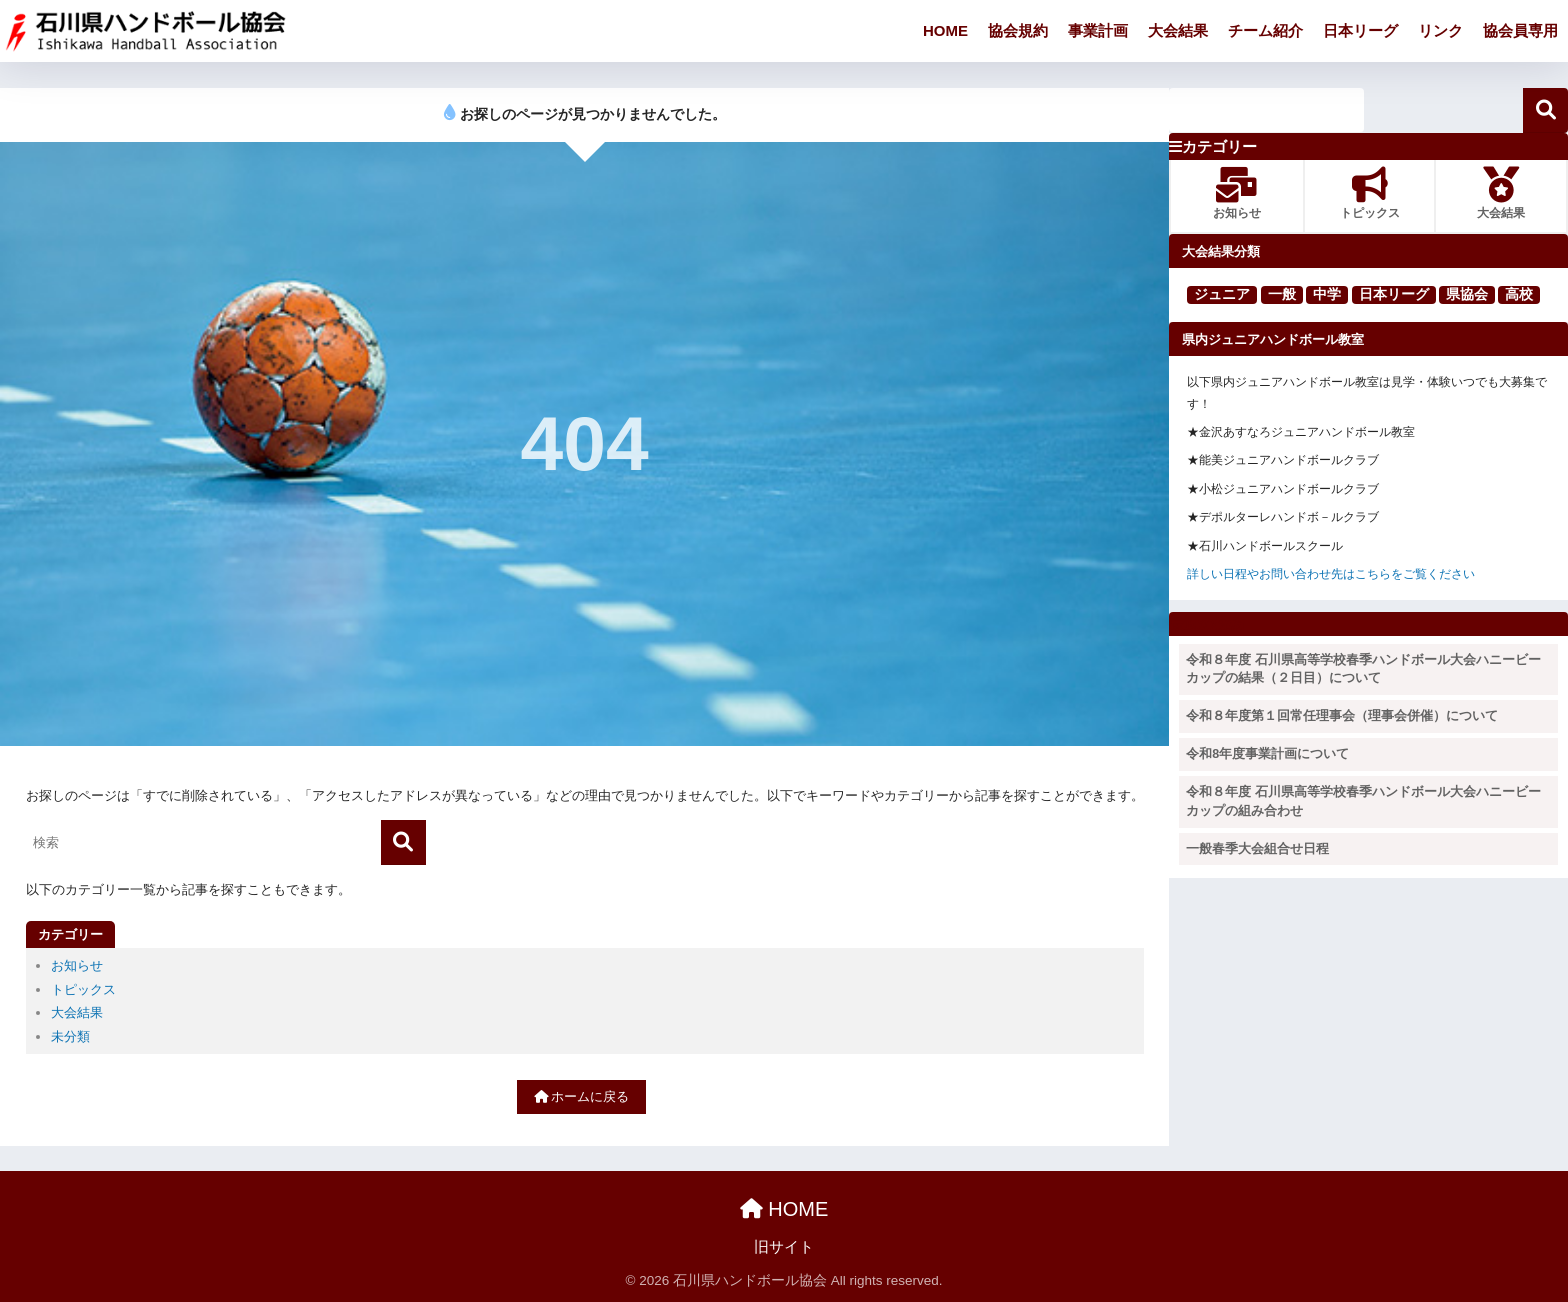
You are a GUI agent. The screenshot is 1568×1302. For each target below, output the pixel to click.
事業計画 (1098, 30)
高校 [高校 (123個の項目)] (1519, 294)
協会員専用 (1520, 30)
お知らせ (77, 965)
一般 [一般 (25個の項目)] (1282, 294)
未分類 (70, 1036)
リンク (1440, 30)
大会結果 (1178, 30)
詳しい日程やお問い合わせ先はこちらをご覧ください (1331, 574)
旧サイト (784, 1247)
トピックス (83, 989)
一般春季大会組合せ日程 (1257, 849)
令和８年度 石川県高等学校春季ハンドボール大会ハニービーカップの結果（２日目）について (1363, 669)
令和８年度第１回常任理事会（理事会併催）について (1342, 716)
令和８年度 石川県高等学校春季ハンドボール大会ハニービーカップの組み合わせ (1363, 801)
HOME (945, 30)
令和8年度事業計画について (1267, 754)
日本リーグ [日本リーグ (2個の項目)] (1394, 294)
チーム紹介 (1265, 30)
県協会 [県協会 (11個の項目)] (1467, 294)
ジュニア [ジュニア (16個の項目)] (1222, 294)
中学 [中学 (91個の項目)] (1327, 294)
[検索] (403, 842)
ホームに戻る (582, 1096)
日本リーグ (1360, 30)
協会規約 (1018, 30)
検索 (1545, 110)
